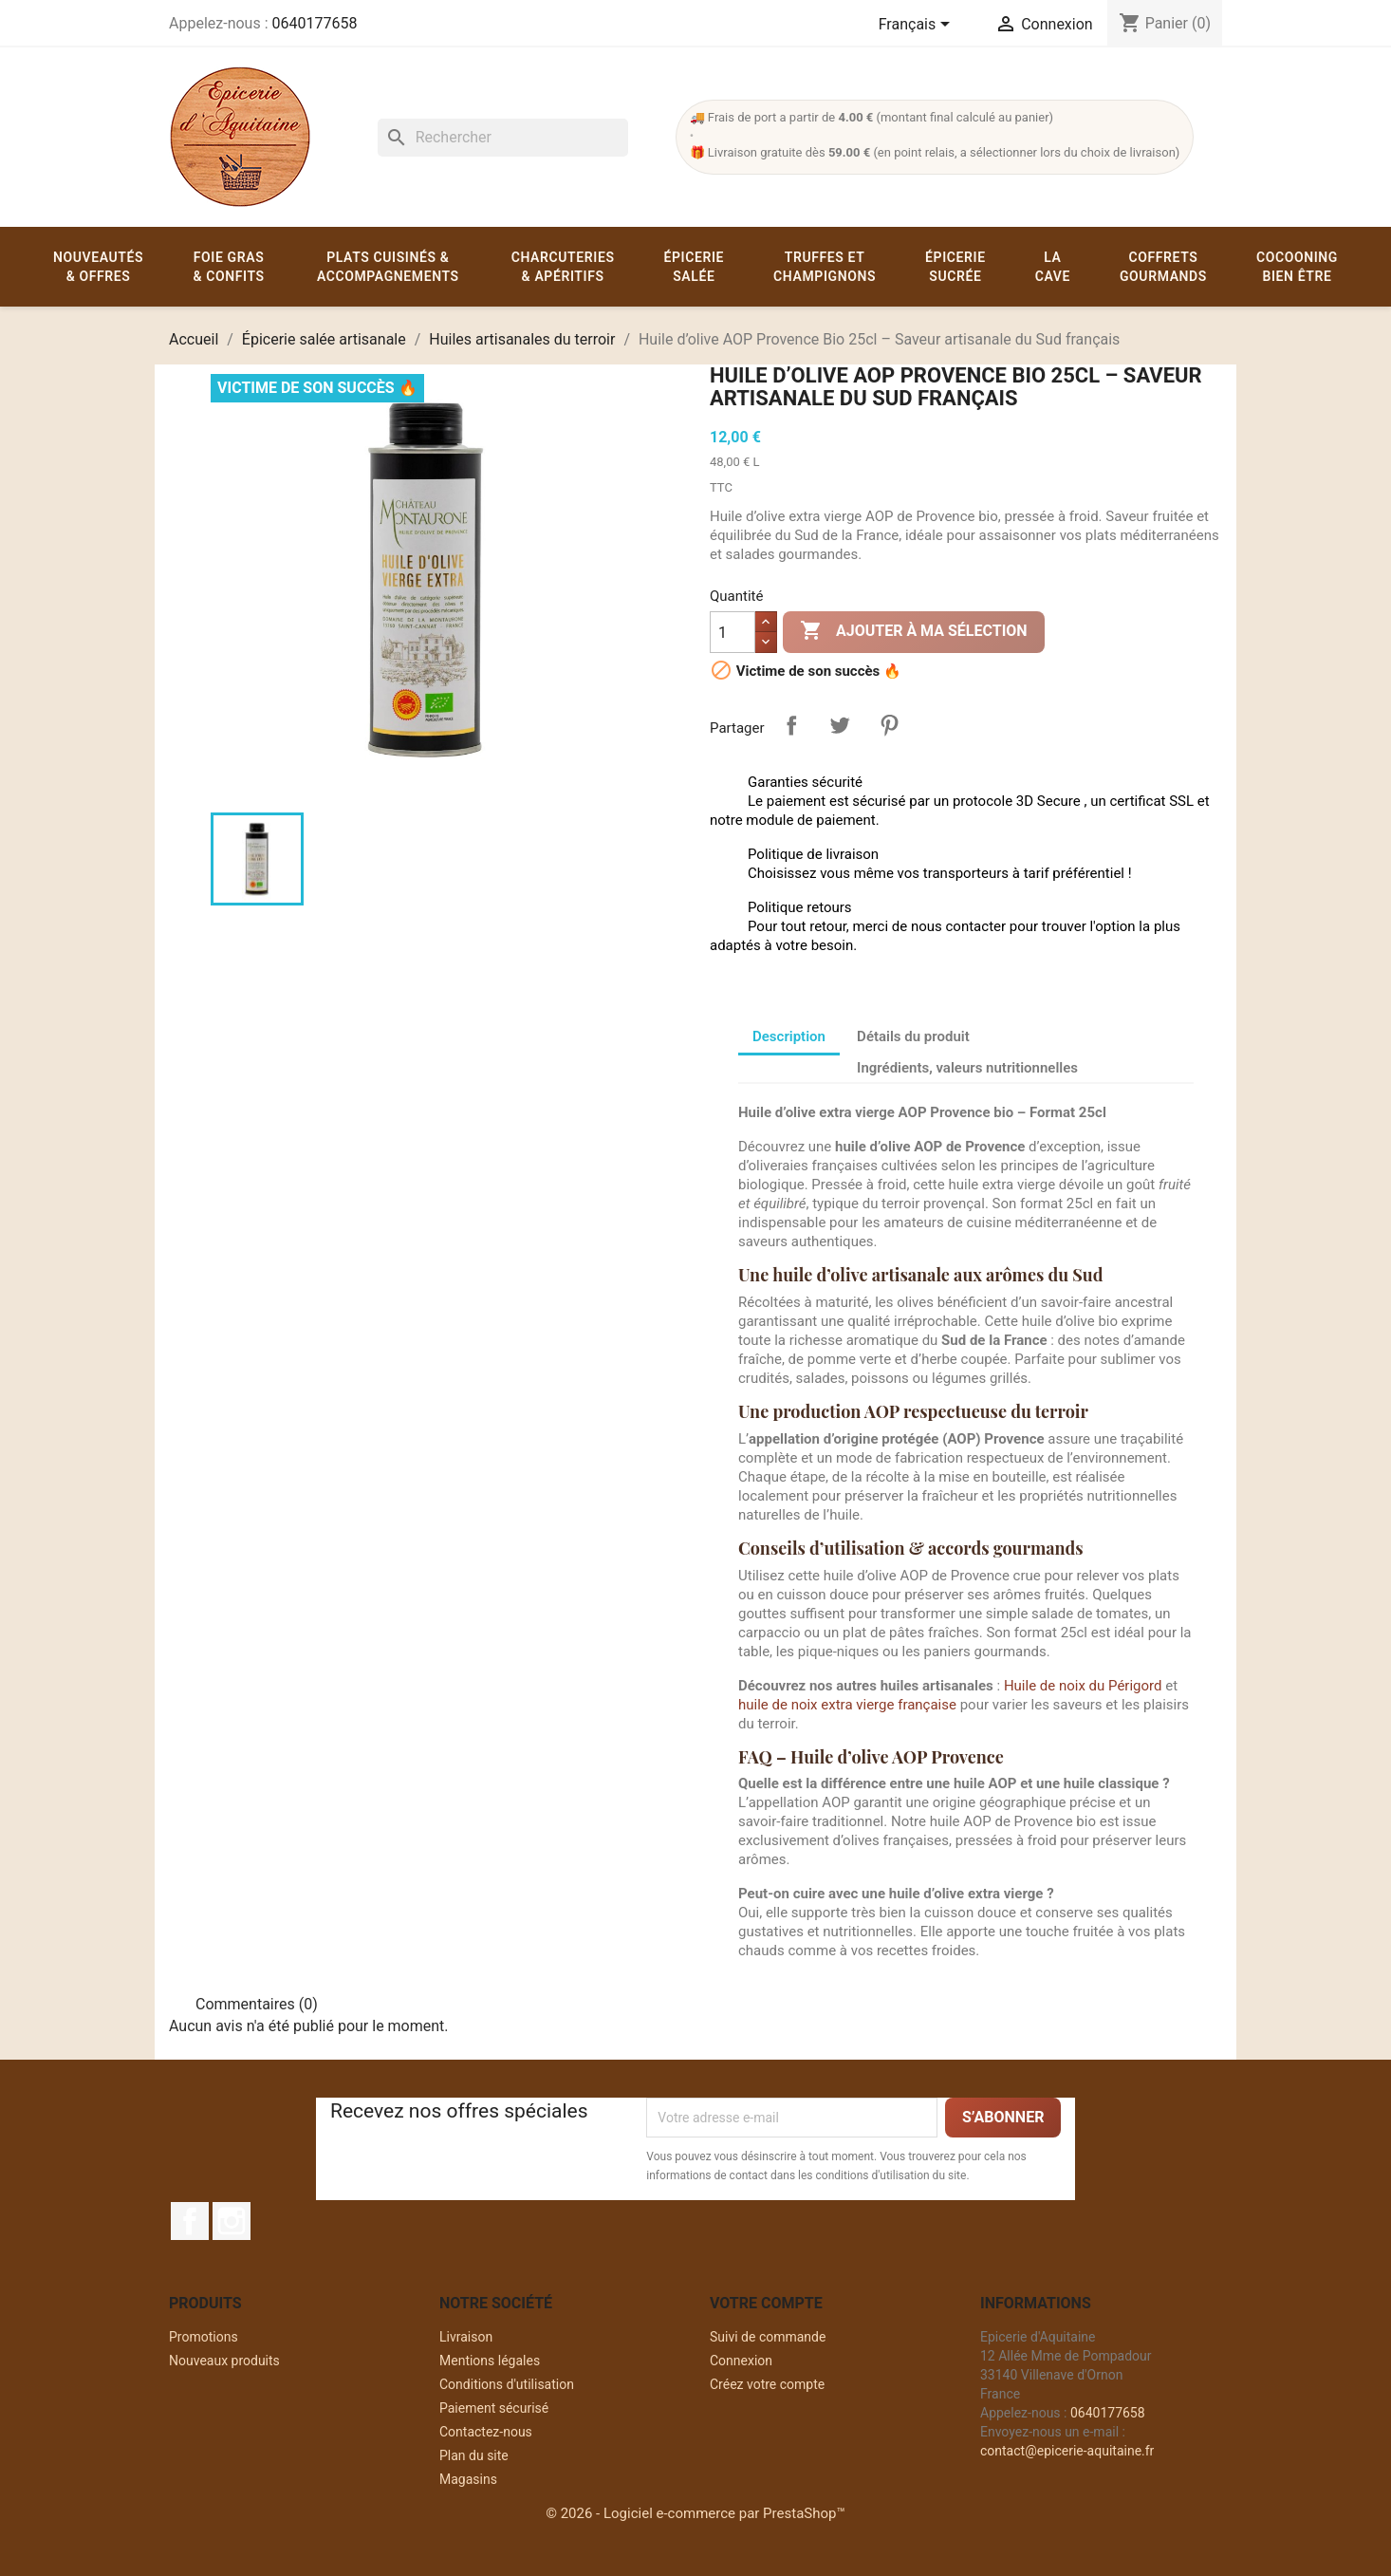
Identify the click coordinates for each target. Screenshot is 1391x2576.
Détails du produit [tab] (913, 1036)
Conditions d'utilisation (506, 2384)
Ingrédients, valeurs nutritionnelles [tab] (967, 1067)
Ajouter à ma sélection (914, 631)
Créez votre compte (767, 2384)
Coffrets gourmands (1163, 267)
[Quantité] (732, 632)
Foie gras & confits (228, 267)
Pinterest (889, 725)
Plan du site (474, 2455)
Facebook (190, 2221)
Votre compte (766, 2303)
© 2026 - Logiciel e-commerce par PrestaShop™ (695, 2513)
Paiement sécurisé (493, 2408)
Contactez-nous (485, 2431)
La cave (1052, 267)
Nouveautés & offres (98, 267)
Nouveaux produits (224, 2360)
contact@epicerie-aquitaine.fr (1067, 2450)
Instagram (231, 2221)
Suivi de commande (767, 2336)
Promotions (203, 2336)
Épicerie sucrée (955, 267)
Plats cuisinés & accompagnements (388, 267)
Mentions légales (489, 2360)
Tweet (840, 725)
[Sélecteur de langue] (917, 25)
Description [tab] (788, 1036)
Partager (791, 725)
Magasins (468, 2479)
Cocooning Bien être (1297, 267)
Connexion (741, 2360)
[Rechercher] (503, 138)
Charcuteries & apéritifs (563, 267)
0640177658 (314, 23)
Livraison (465, 2336)
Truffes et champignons (824, 267)
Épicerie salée (694, 267)
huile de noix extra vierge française (847, 1704)
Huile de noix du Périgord (1083, 1685)
